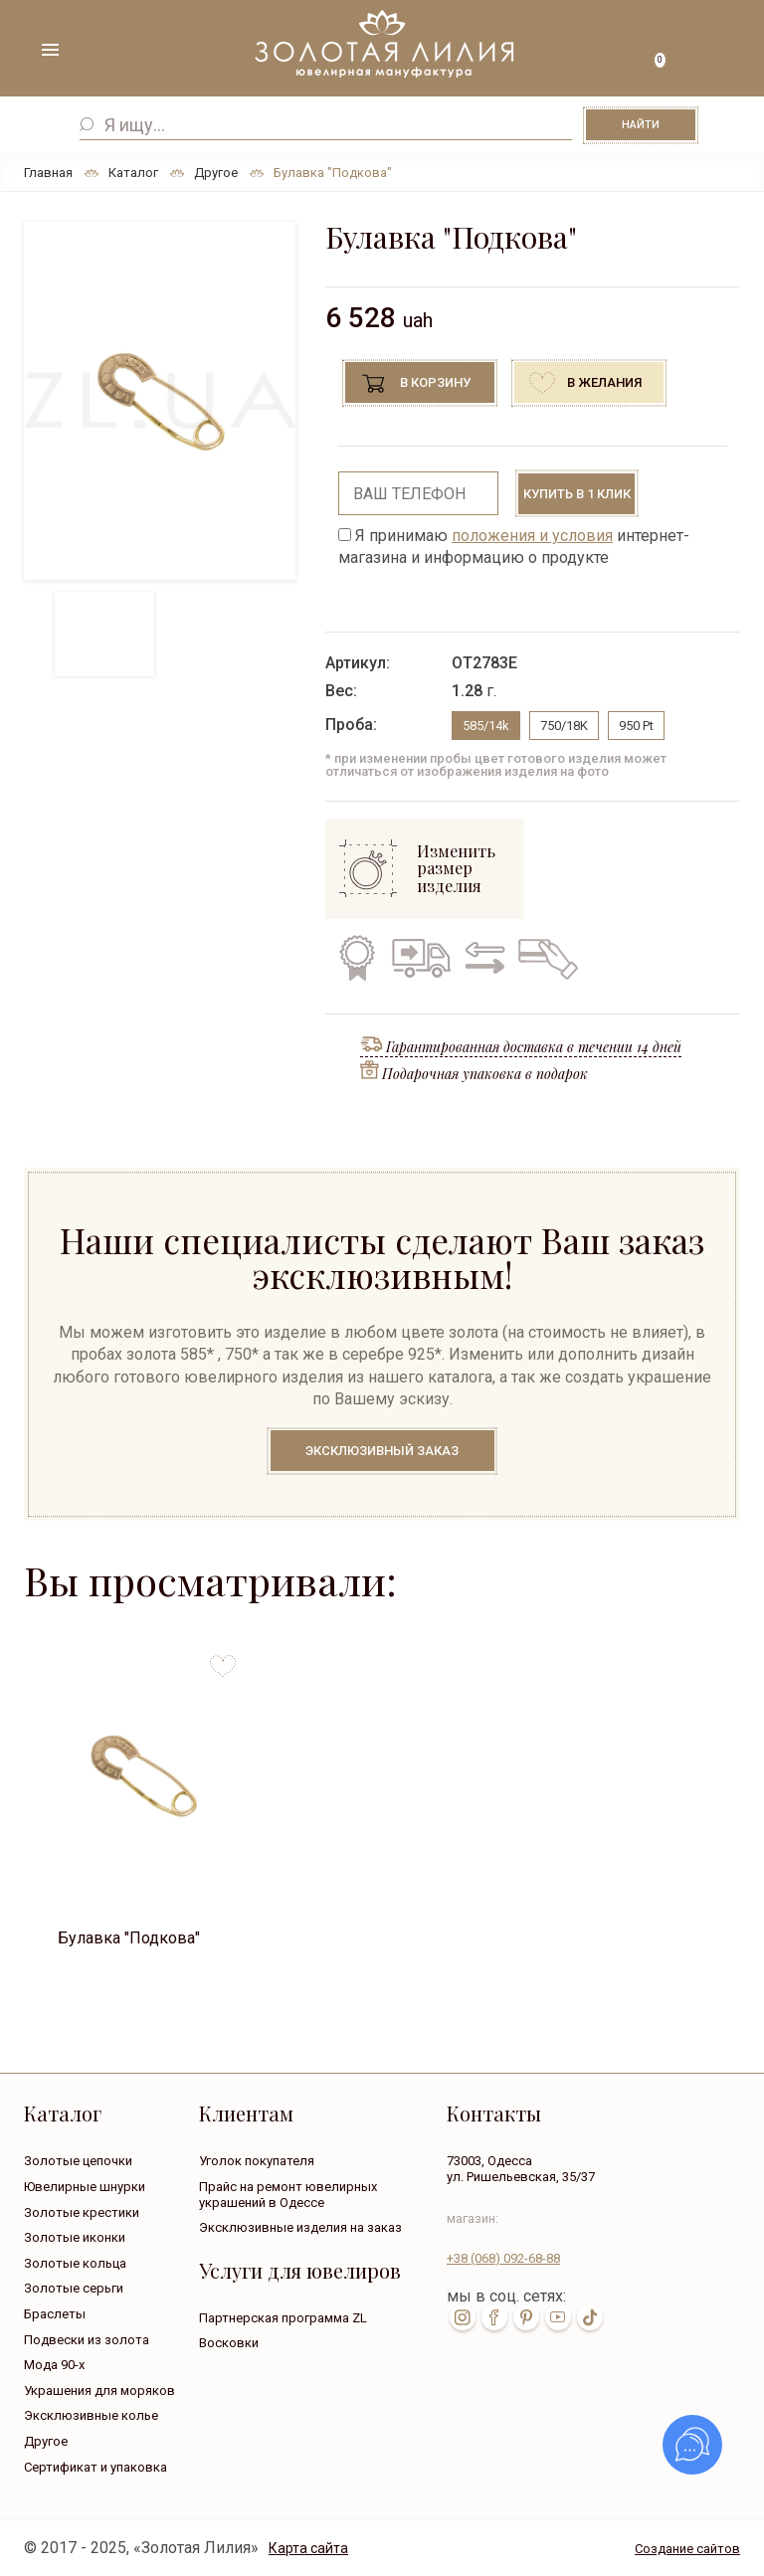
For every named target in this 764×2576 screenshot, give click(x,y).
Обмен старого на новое (481, 958)
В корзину (435, 382)
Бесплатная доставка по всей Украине (421, 958)
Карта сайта (308, 2548)
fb (494, 2317)
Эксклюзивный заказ (382, 1450)
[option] (159, 401)
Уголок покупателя (256, 2160)
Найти (641, 124)
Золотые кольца (75, 2263)
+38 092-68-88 (503, 2258)
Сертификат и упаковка (95, 2467)
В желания (604, 382)
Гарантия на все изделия (357, 958)
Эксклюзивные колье (91, 2415)
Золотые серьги (73, 2288)
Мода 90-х (54, 2364)
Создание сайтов (687, 2548)
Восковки (229, 2342)
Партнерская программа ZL (283, 2317)
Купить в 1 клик (577, 493)
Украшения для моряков (99, 2390)
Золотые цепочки (78, 2160)
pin (526, 2317)
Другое (46, 2441)
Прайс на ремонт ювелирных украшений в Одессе (288, 2194)
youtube (558, 2317)
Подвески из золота (86, 2339)
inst (463, 2317)
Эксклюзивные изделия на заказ (300, 2227)
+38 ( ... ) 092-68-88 (714, 52)
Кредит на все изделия (547, 958)
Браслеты (55, 2313)
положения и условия (532, 535)
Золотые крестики (81, 2212)
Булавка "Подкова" (129, 1938)
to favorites (223, 1658)
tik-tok (590, 2317)
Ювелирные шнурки (84, 2186)
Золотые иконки (74, 2237)
